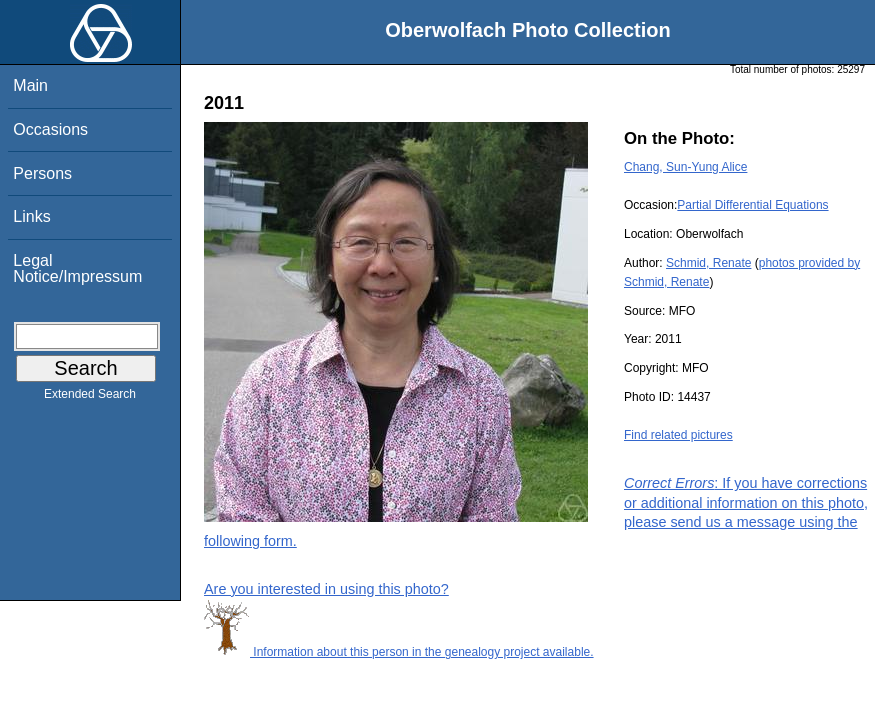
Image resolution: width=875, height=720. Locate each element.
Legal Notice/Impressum (77, 268)
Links (31, 216)
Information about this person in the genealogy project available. (399, 652)
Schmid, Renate (708, 263)
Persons (42, 173)
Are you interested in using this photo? (326, 589)
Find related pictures (678, 435)
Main (30, 85)
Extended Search (90, 398)
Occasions (50, 129)
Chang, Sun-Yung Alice (685, 167)
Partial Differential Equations (752, 205)
